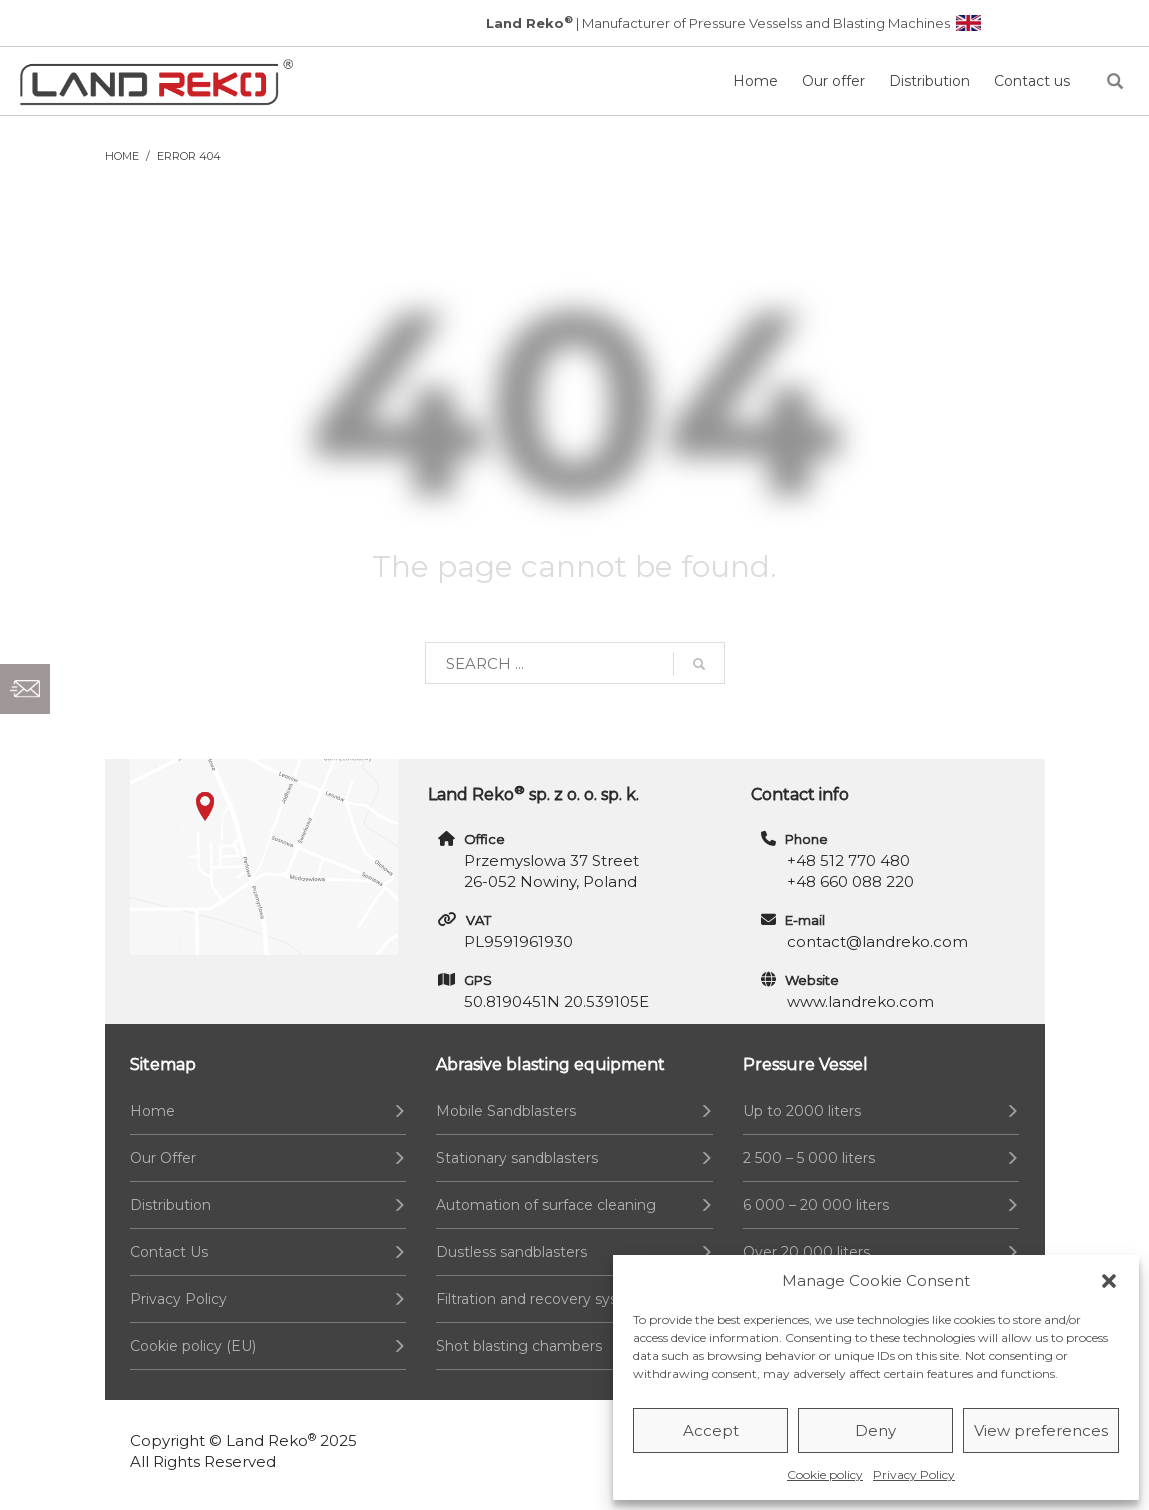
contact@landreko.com (877, 941)
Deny (875, 1430)
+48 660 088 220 (850, 881)
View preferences (1041, 1430)
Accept (711, 1430)
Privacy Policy (914, 1474)
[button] (1109, 1281)
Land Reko (271, 1440)
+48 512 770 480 (848, 860)
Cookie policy (825, 1474)
